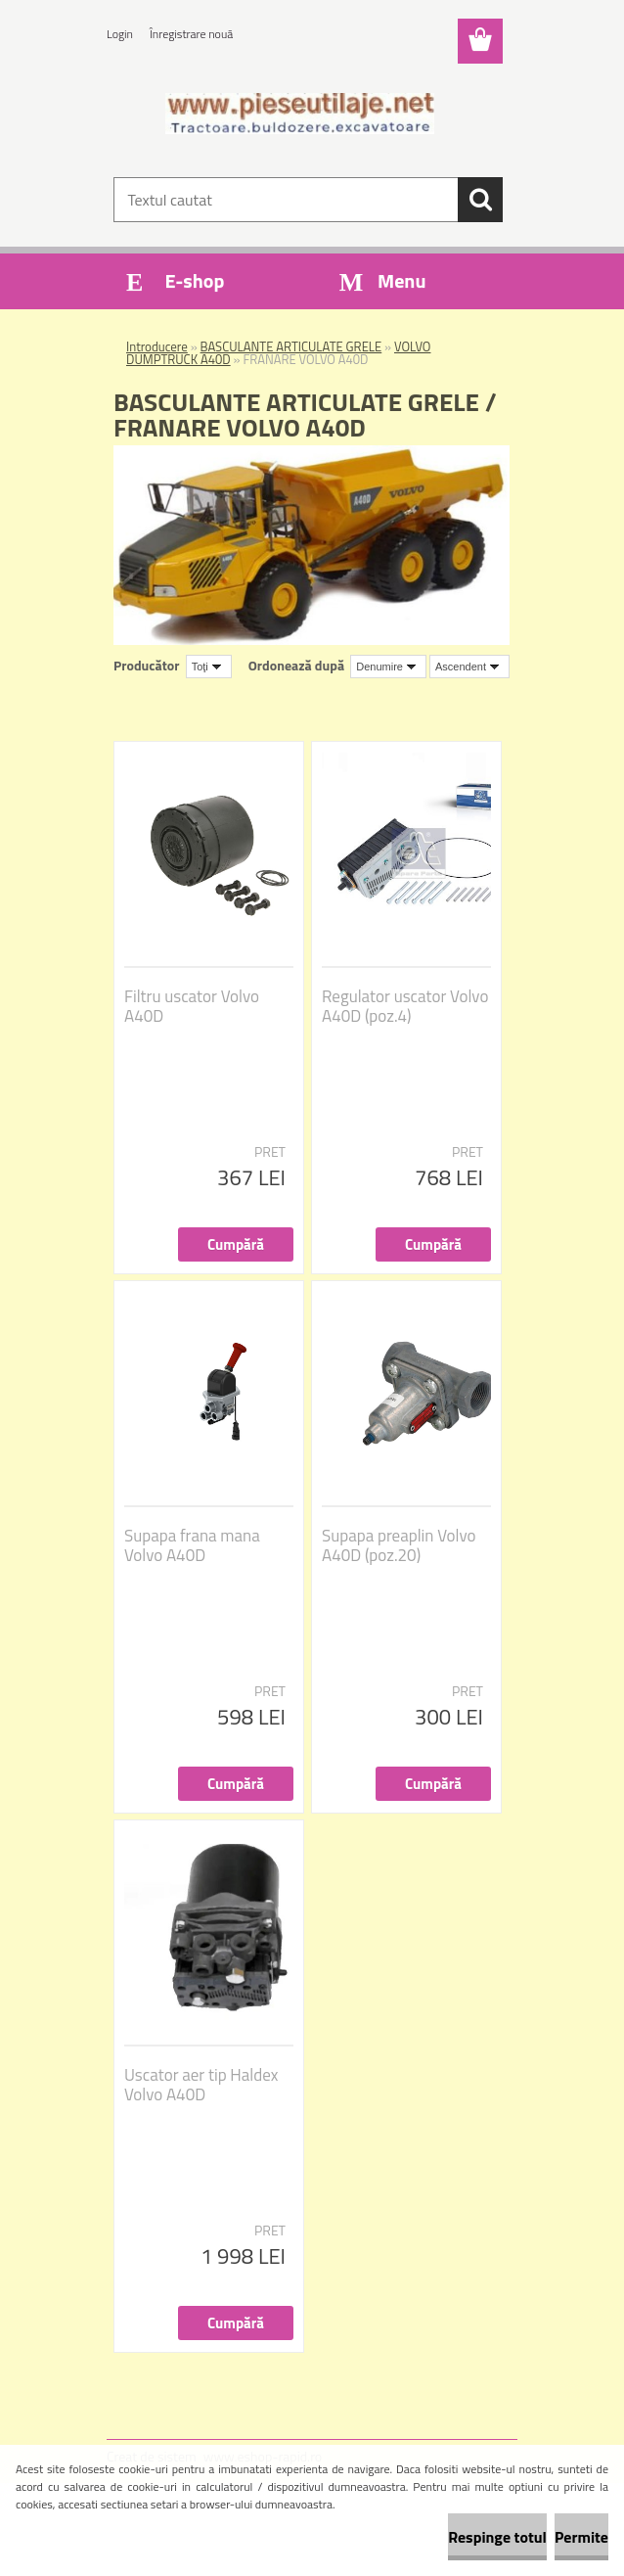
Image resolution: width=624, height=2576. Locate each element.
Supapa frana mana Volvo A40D (192, 1545)
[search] (480, 199)
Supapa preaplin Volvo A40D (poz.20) (398, 1545)
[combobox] (388, 666)
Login (120, 33)
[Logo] (299, 113)
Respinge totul (497, 2537)
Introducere (157, 346)
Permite (581, 2537)
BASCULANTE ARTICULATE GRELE (291, 346)
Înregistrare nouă (191, 33)
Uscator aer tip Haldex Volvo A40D (201, 2084)
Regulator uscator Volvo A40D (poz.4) (405, 1006)
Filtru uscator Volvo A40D (191, 1006)
